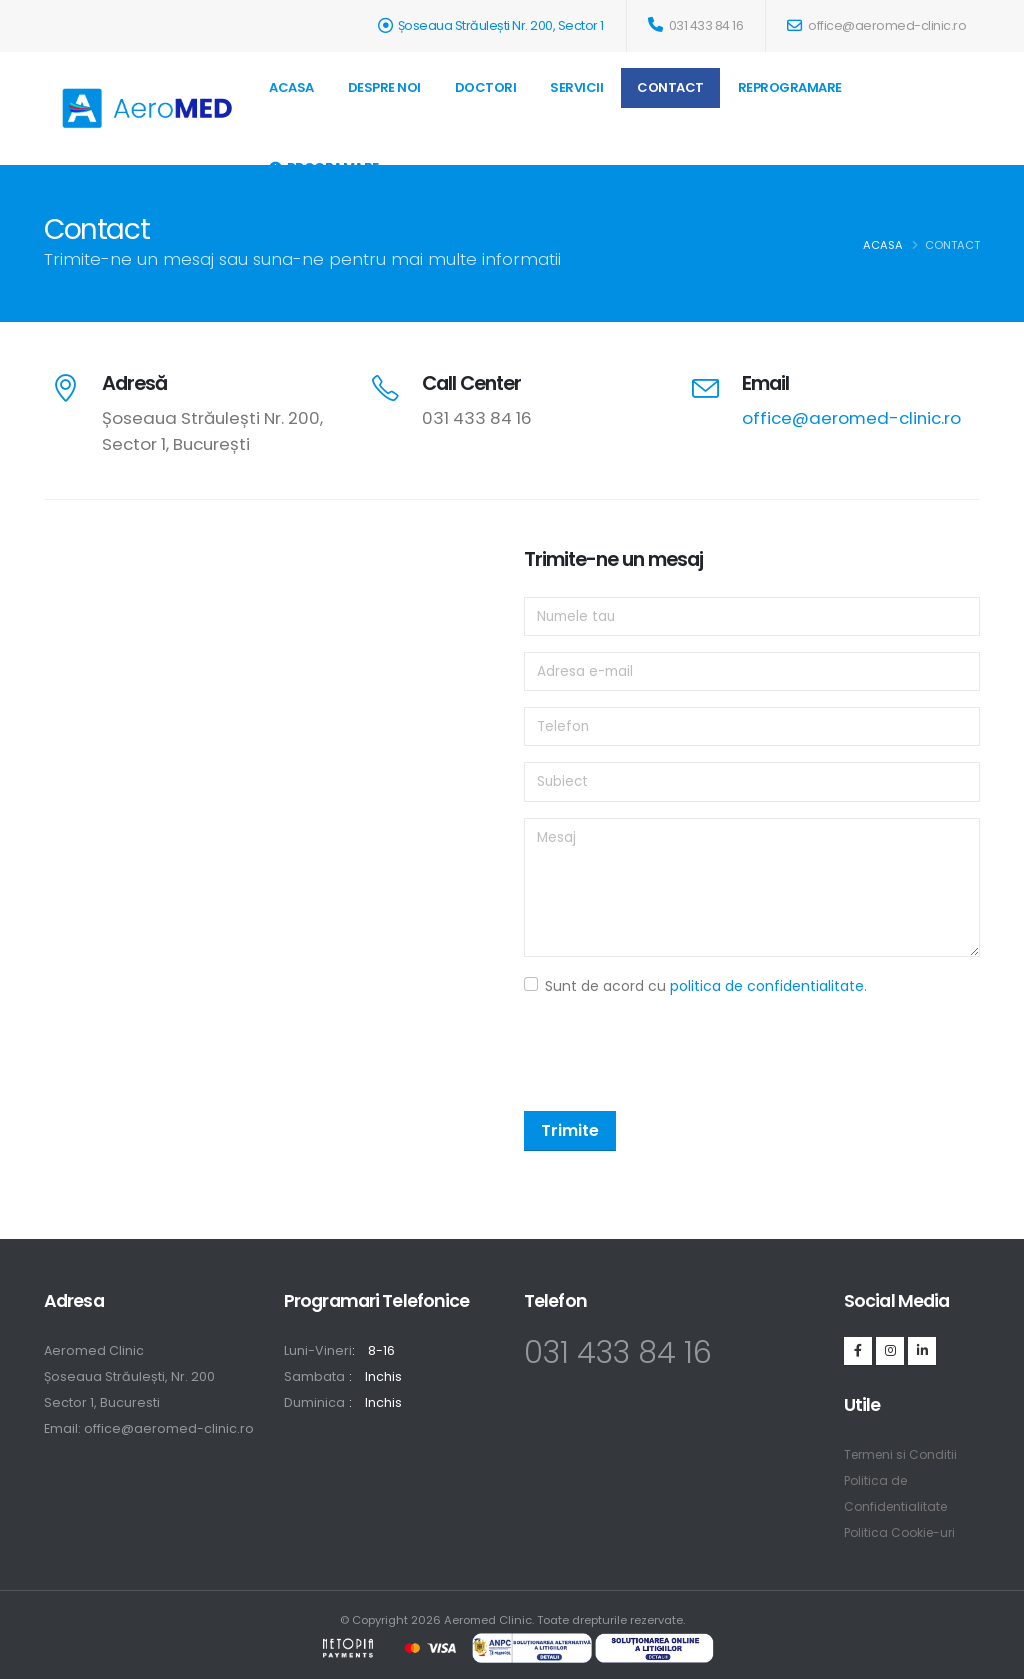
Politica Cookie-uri (903, 1532)
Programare (324, 167)
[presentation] (676, 1056)
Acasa (291, 87)
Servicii (576, 87)
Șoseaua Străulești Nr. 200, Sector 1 (501, 25)
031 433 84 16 (696, 25)
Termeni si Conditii (903, 1454)
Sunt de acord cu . (706, 986)
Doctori (486, 87)
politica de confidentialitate (767, 986)
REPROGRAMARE (790, 87)
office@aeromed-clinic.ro (876, 25)
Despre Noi (384, 87)
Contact (670, 87)
